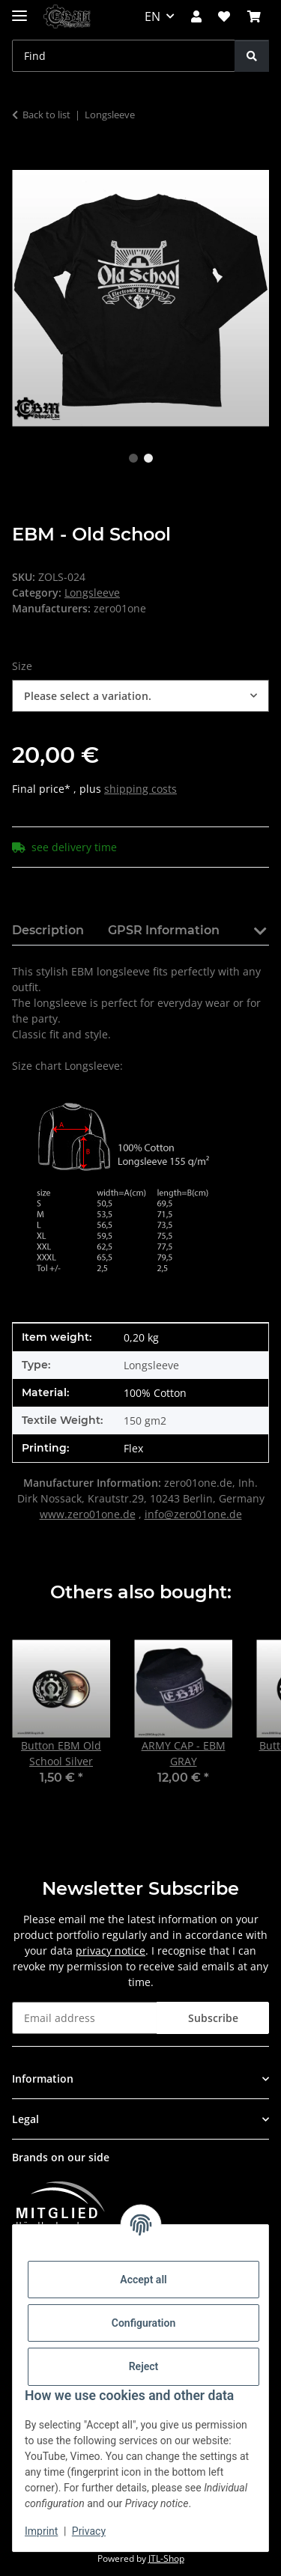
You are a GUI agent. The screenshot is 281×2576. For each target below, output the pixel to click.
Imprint (41, 2531)
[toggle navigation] (19, 9)
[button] (196, 16)
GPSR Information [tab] (164, 930)
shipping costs (140, 789)
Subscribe (213, 2018)
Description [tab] (48, 930)
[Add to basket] (24, 161)
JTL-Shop (166, 2558)
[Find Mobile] (123, 56)
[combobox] (140, 696)
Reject (144, 2366)
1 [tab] (133, 458)
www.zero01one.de (88, 1514)
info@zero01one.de (193, 1514)
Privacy (89, 2531)
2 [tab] (148, 458)
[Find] (252, 56)
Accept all (143, 2280)
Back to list (46, 114)
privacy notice (110, 1950)
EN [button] (152, 16)
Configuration (143, 2323)
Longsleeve (92, 592)
